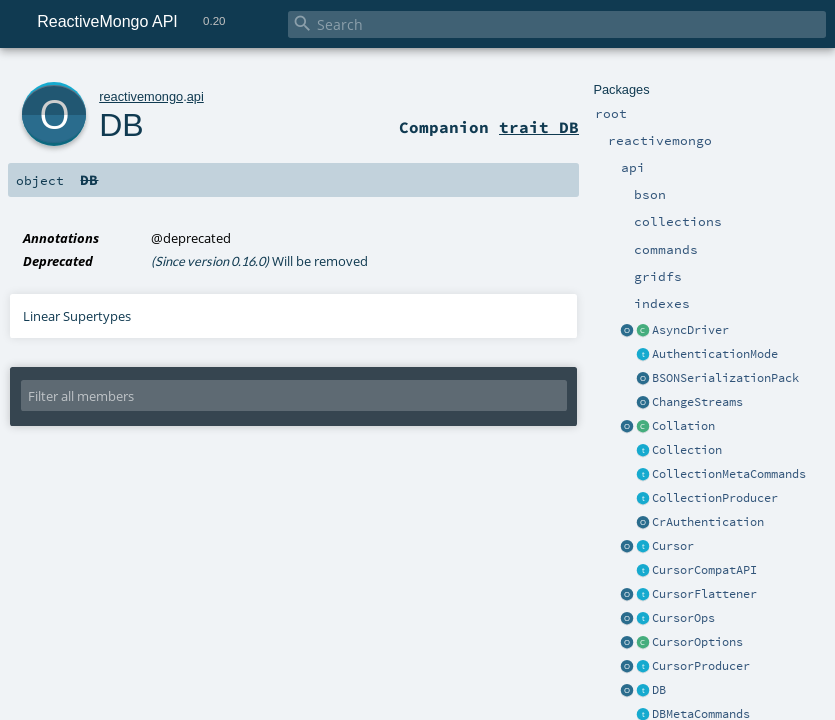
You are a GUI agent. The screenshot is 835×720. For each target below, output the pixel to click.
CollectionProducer (715, 498)
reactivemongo (141, 96)
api (195, 96)
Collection (687, 450)
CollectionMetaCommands (729, 474)
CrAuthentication (708, 522)
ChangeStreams (697, 402)
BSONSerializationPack (725, 378)
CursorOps (683, 618)
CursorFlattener (704, 594)
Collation (683, 426)
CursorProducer (701, 666)
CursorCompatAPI (704, 570)
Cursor (673, 546)
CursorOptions (697, 642)
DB (659, 690)
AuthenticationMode (715, 354)
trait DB (539, 127)
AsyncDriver (690, 330)
